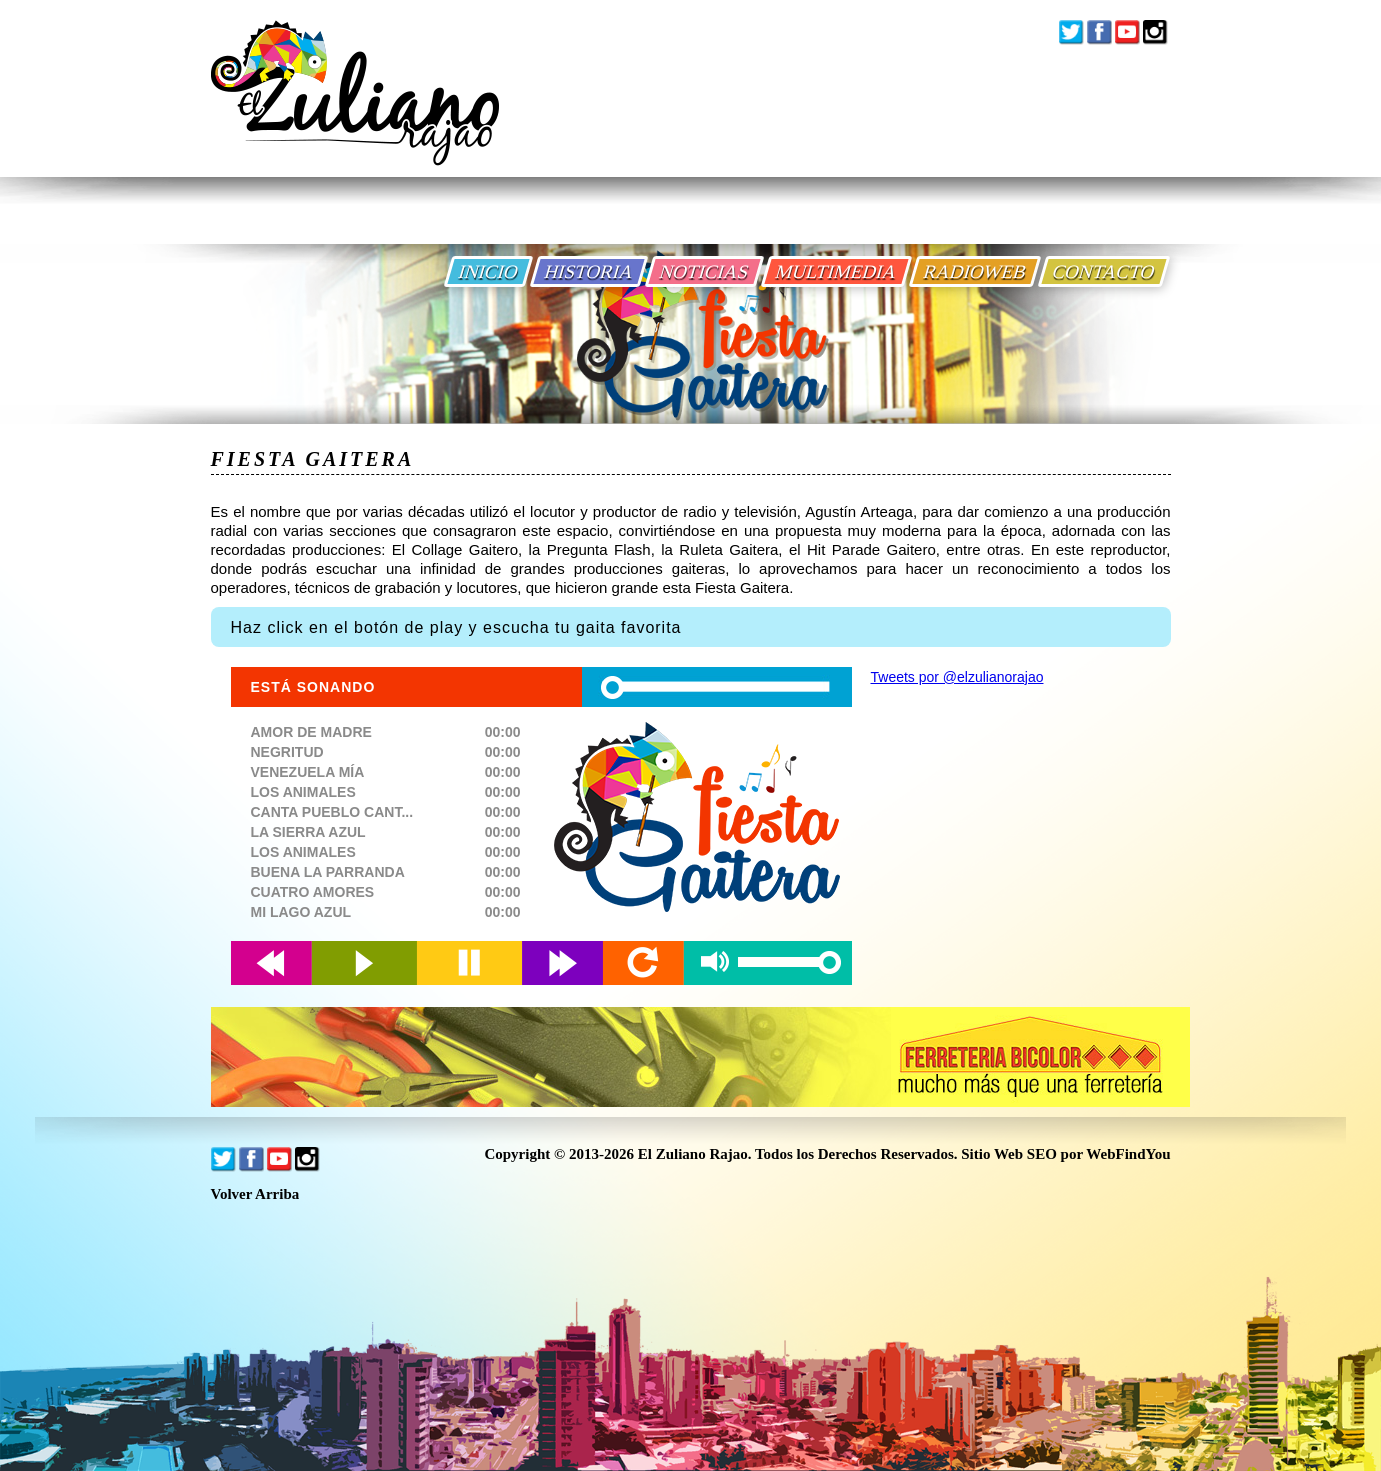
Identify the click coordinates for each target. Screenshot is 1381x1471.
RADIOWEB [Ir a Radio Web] (975, 271)
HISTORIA (589, 271)
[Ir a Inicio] (355, 108)
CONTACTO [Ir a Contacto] (1104, 271)
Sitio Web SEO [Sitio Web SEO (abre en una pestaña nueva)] (1009, 1154)
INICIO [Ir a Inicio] (488, 271)
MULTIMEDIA (836, 271)
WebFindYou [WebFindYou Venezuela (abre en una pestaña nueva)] (1128, 1154)
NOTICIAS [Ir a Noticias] (704, 271)
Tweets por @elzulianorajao (957, 677)
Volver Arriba (255, 1194)
